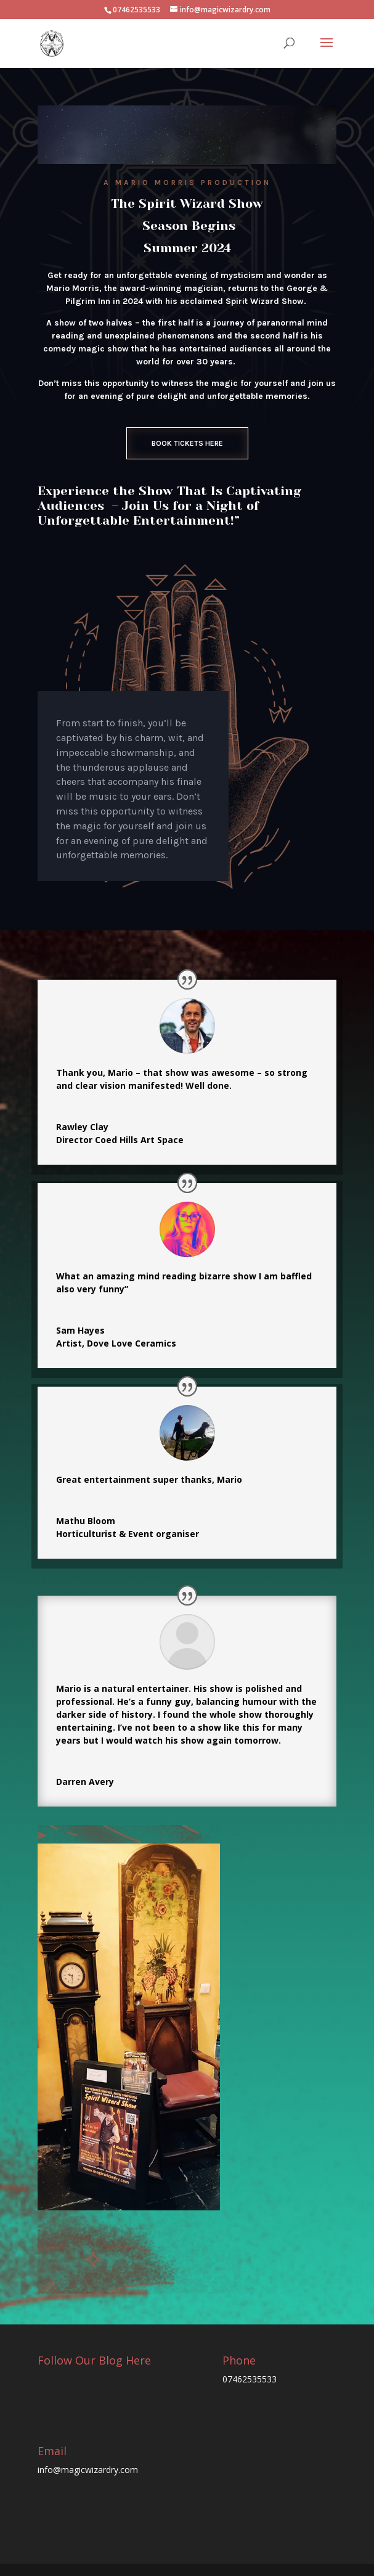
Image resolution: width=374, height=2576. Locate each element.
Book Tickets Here (187, 443)
